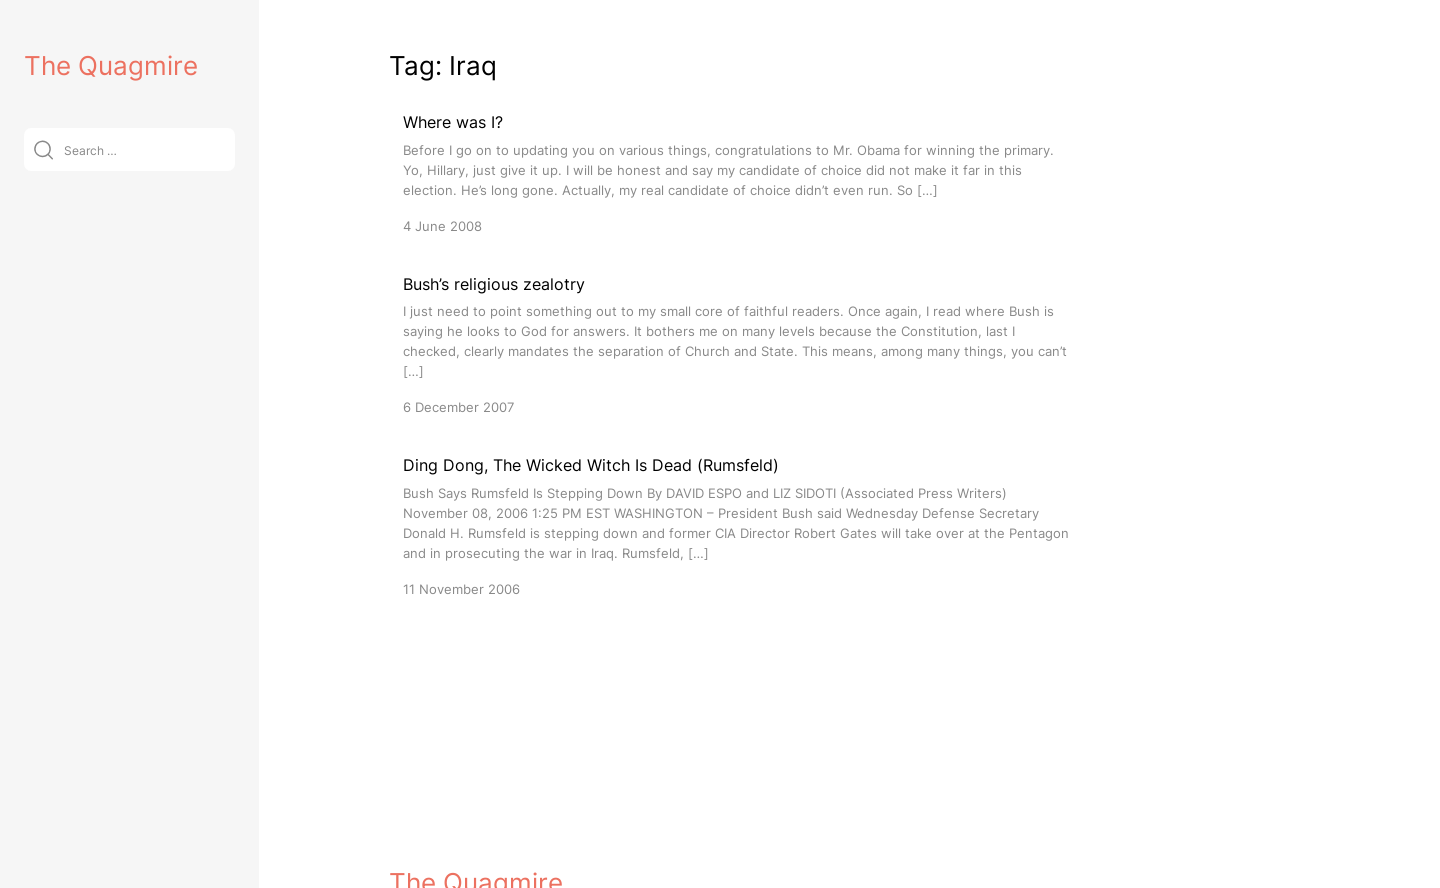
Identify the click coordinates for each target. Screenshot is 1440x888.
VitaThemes (535, 876)
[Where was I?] (739, 172)
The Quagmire (111, 65)
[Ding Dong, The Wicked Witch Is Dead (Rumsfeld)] (739, 525)
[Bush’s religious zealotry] (739, 344)
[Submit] (43, 149)
